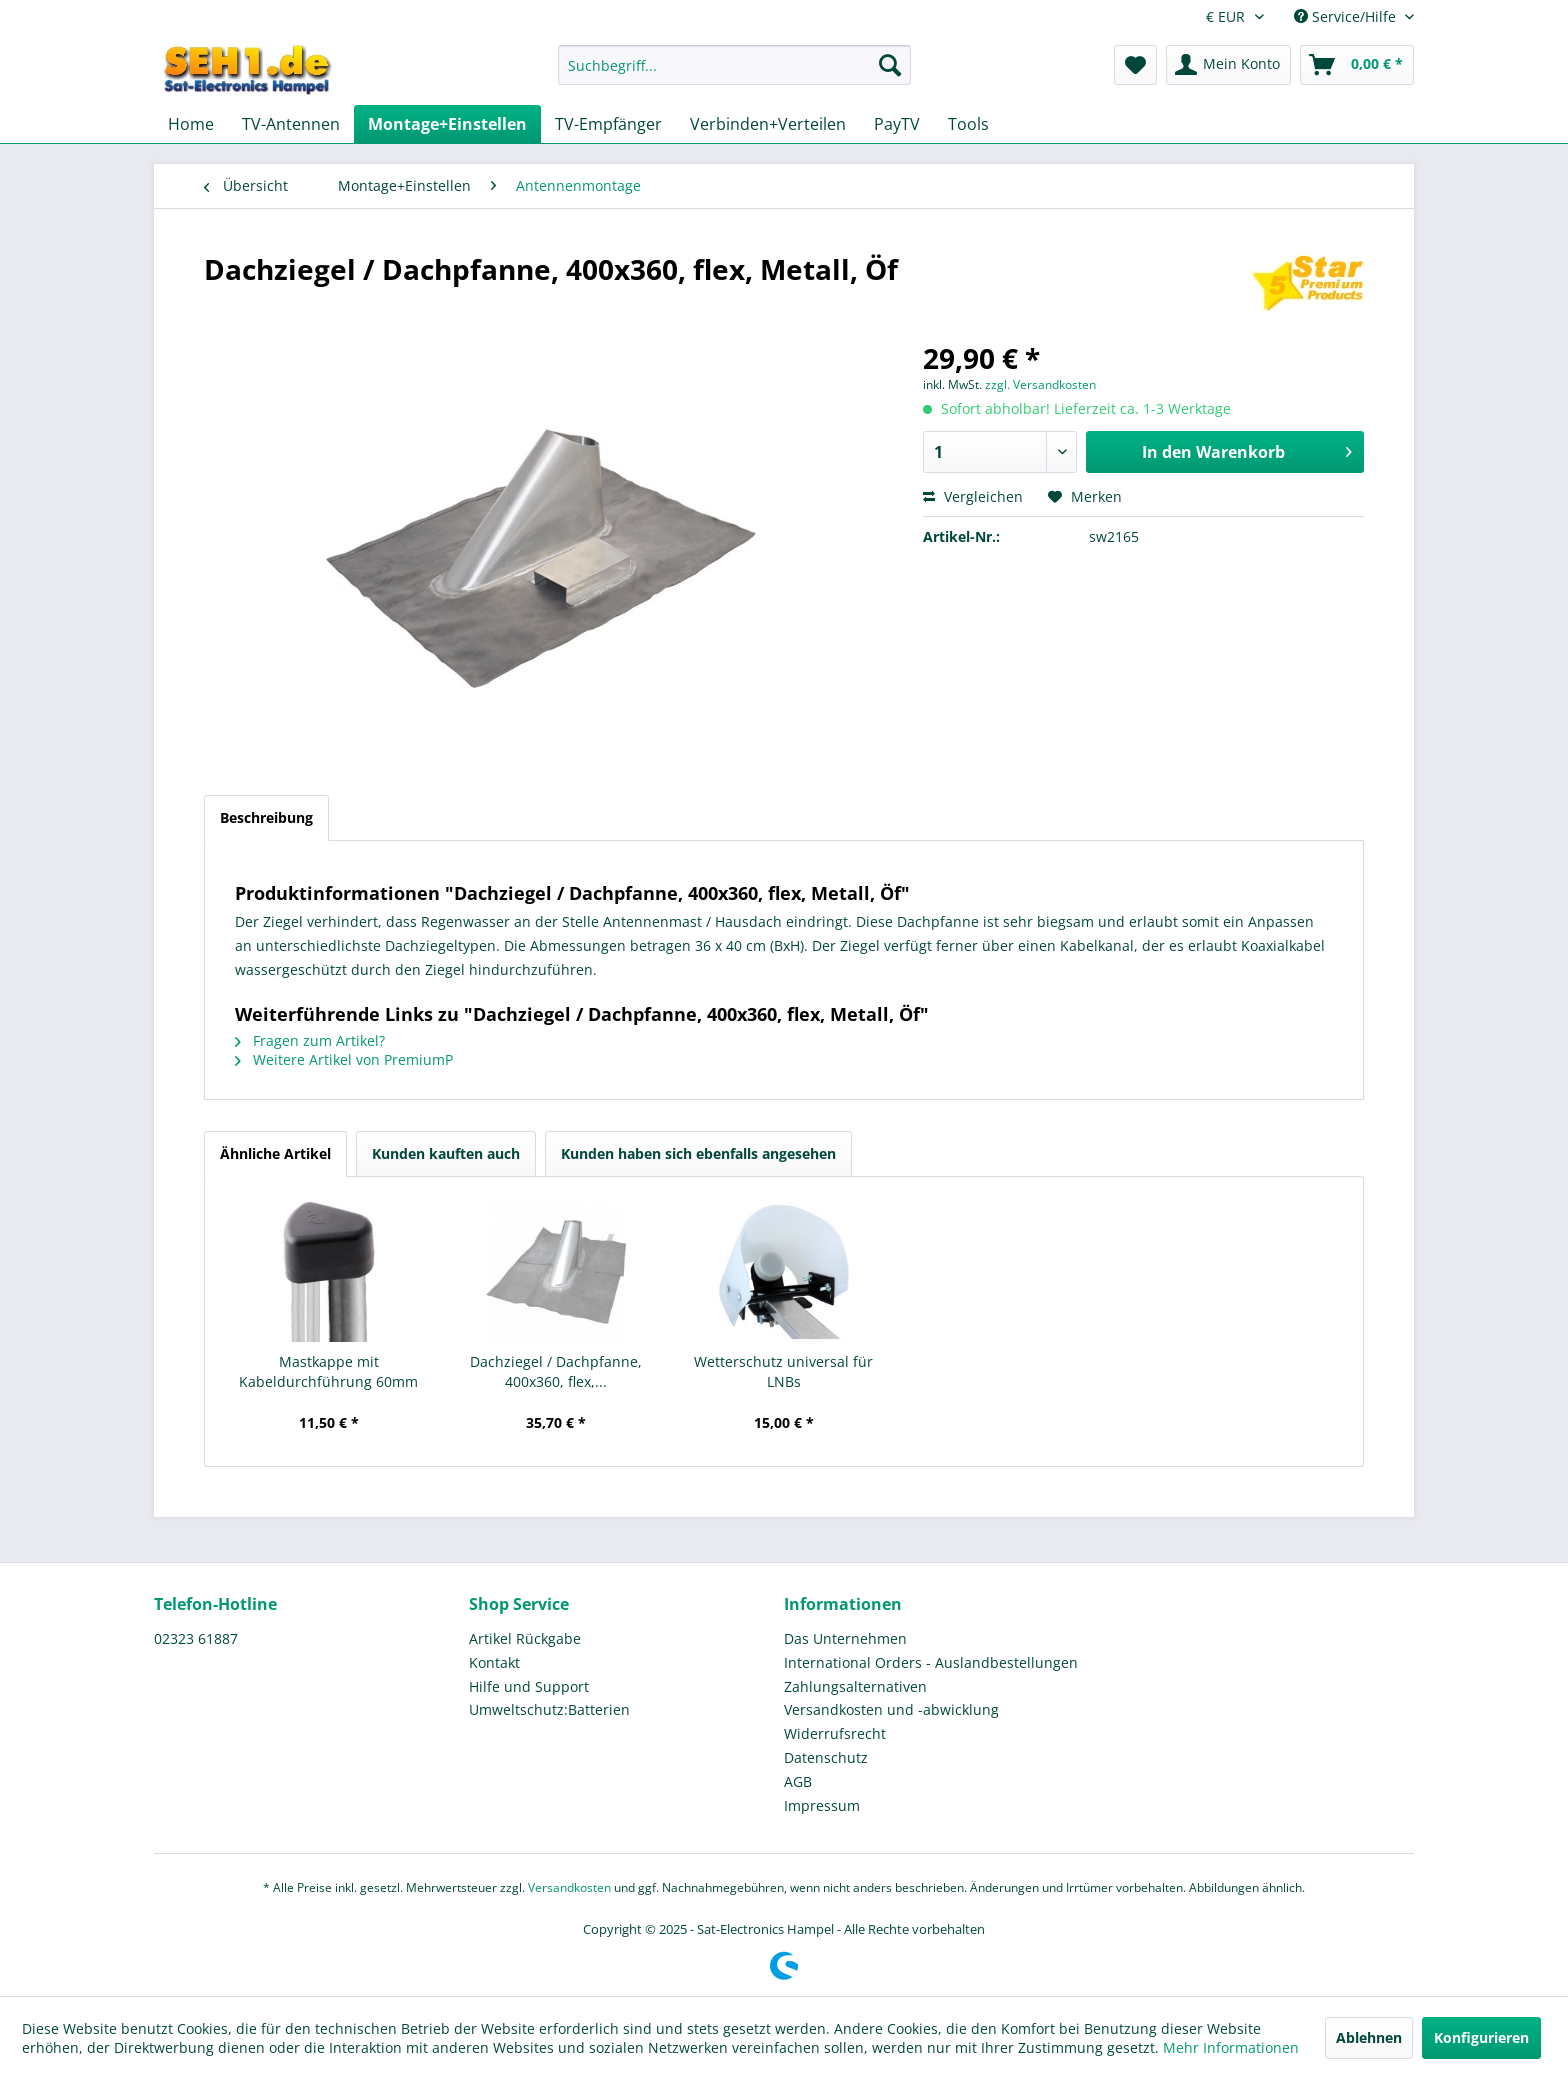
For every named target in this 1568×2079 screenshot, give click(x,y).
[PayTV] (897, 124)
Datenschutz (826, 1757)
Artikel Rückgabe (525, 1638)
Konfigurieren (1481, 2037)
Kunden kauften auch (446, 1153)
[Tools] (968, 124)
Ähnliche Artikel (275, 1153)
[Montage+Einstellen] (447, 124)
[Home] (191, 124)
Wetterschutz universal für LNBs (783, 1371)
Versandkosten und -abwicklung (891, 1709)
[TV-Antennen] (291, 124)
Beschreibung (266, 817)
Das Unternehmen (845, 1638)
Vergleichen (973, 496)
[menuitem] (734, 74)
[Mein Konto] (1228, 65)
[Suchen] (890, 65)
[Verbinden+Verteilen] (768, 124)
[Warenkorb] (1357, 65)
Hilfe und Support (529, 1686)
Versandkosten (569, 1887)
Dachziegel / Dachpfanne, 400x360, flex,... (556, 1371)
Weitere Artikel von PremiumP (344, 1059)
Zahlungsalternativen (855, 1686)
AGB (798, 1781)
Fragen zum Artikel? (310, 1040)
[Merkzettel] (1135, 65)
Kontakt (494, 1662)
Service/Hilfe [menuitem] (1347, 16)
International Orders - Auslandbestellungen (931, 1662)
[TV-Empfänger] (608, 124)
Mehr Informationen (1231, 2047)
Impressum (822, 1805)
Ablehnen (1369, 2037)
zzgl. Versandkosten (1040, 384)
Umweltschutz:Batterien (549, 1709)
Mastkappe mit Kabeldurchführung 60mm (328, 1371)
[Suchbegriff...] (734, 65)
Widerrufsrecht (835, 1733)
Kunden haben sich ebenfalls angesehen (698, 1153)
